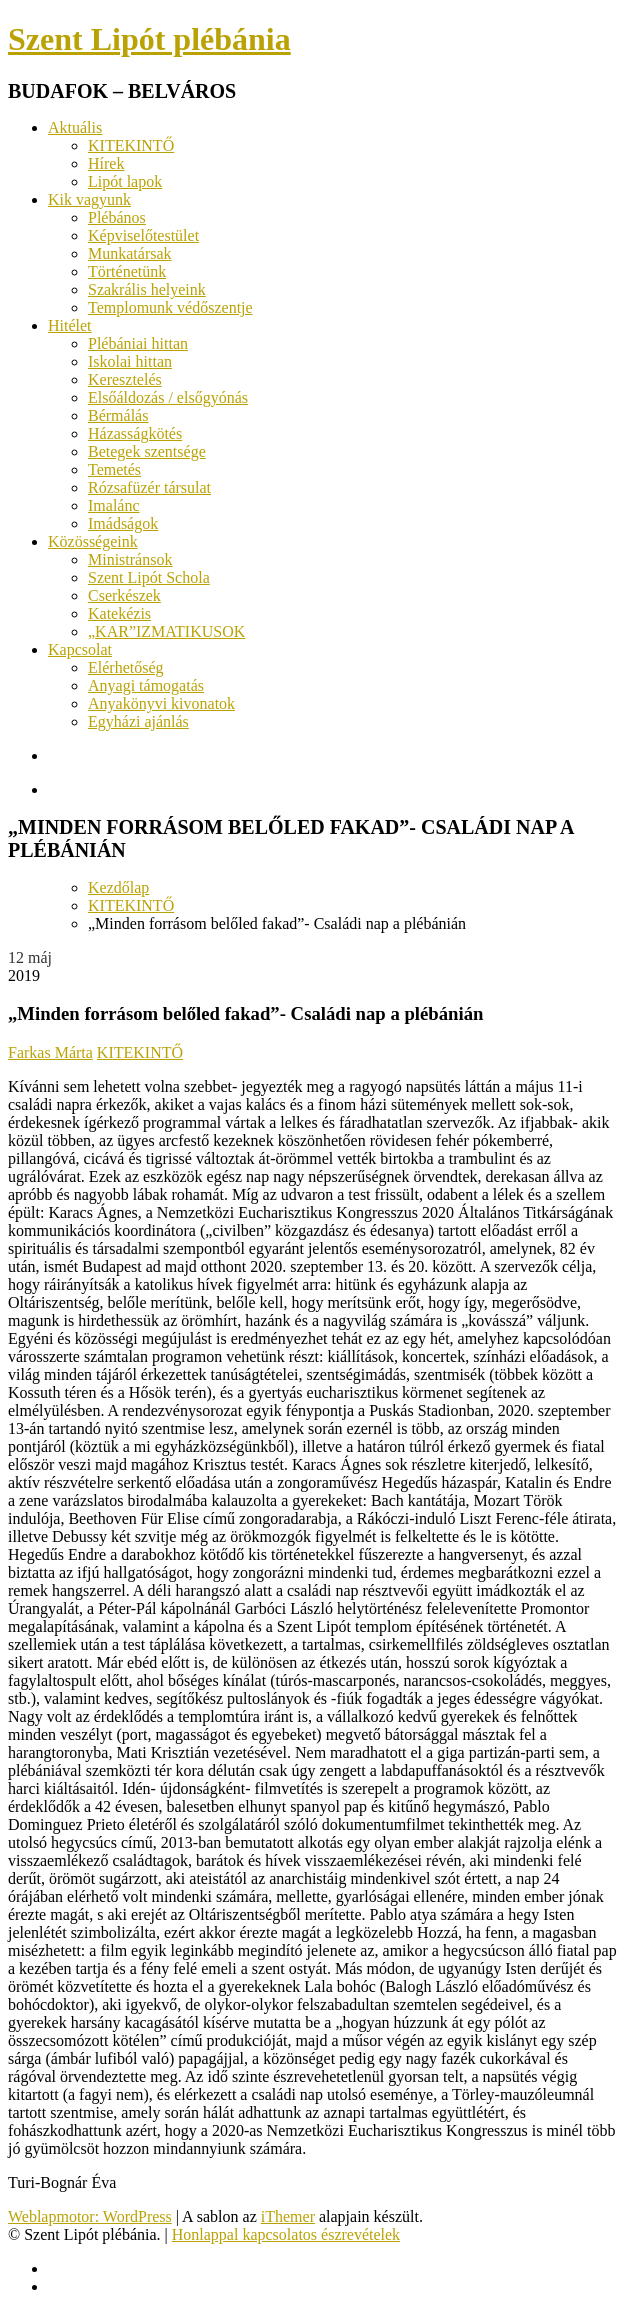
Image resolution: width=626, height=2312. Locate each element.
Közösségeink (93, 541)
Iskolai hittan (130, 361)
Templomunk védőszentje (170, 307)
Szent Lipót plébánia (149, 39)
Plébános (117, 217)
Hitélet (70, 325)
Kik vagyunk (89, 199)
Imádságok (123, 523)
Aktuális (75, 127)
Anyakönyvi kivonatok (161, 703)
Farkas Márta (50, 1052)
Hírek (106, 163)
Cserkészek (124, 595)
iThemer (288, 2216)
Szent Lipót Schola (149, 577)
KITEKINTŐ (131, 145)
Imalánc (114, 505)
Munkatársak (130, 253)
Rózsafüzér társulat (149, 487)
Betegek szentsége (147, 451)
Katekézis (119, 613)
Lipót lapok (125, 181)
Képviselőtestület (143, 235)
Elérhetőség (126, 667)
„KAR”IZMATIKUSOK (166, 631)
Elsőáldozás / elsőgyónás (168, 397)
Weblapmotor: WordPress (90, 2216)
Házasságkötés (135, 433)
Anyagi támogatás (146, 685)
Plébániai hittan (138, 343)
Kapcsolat (80, 649)
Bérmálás (118, 415)
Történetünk (127, 271)
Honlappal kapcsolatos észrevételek (286, 2234)
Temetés (114, 469)
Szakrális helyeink (147, 289)
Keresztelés (125, 379)
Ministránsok (130, 559)
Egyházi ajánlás (138, 721)
